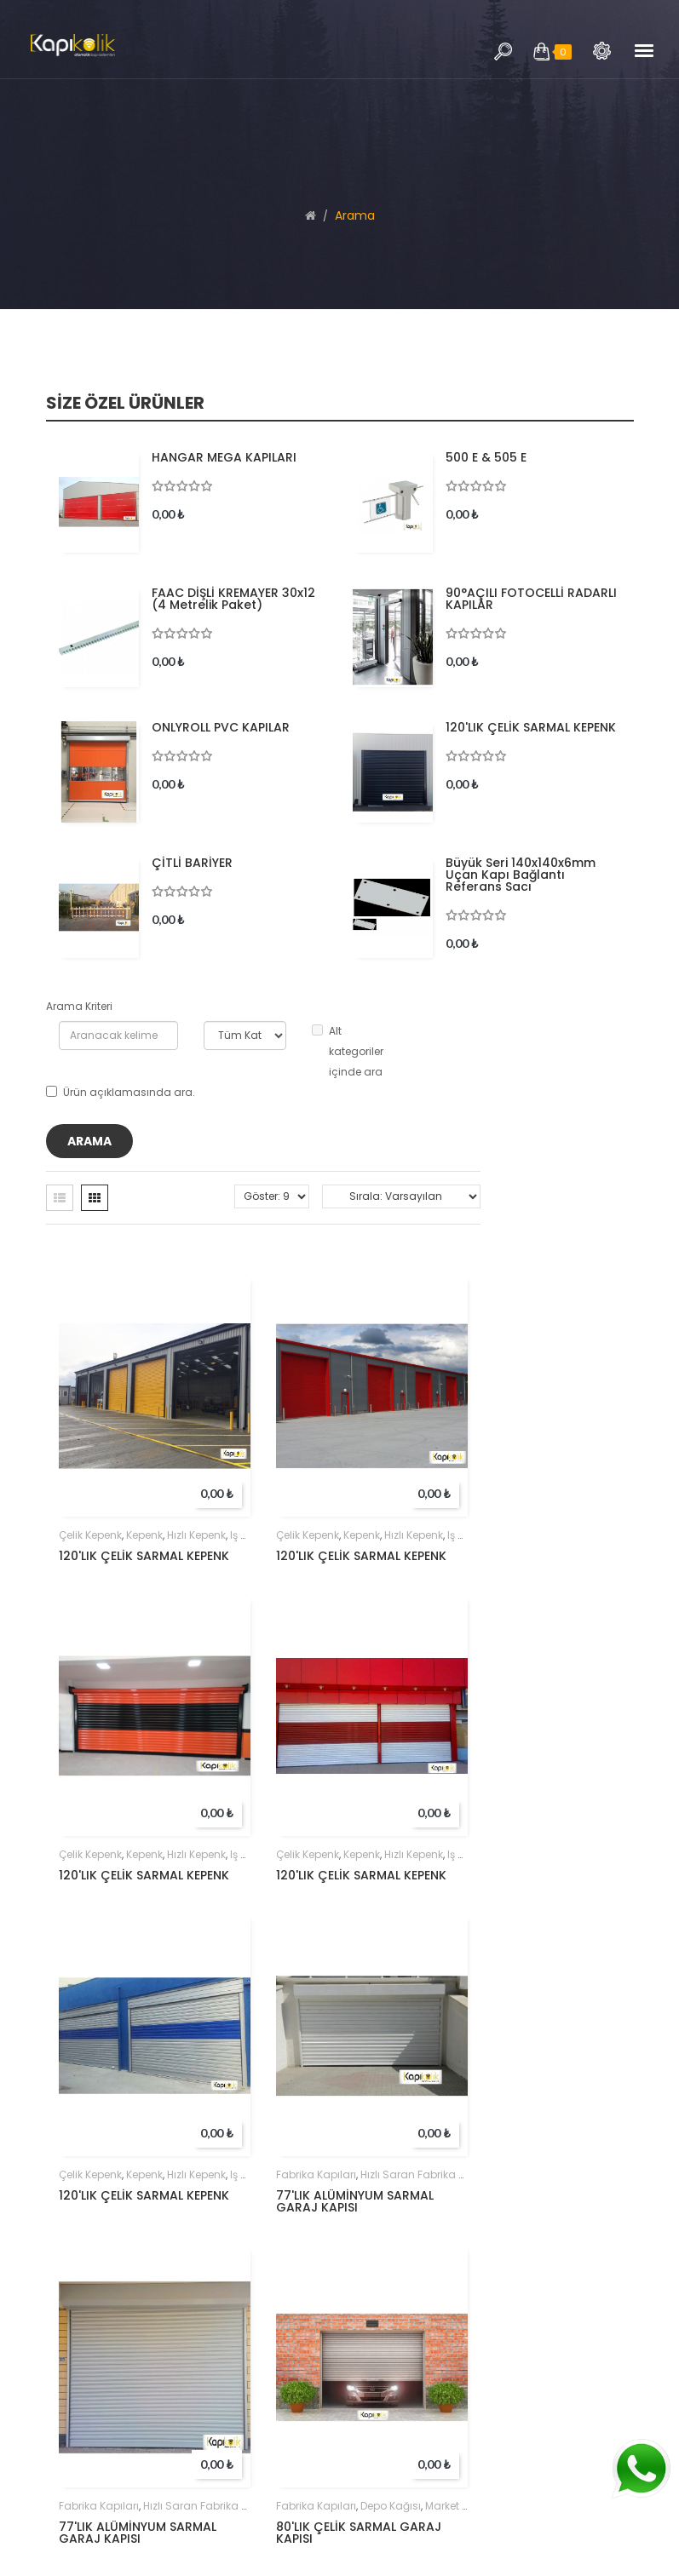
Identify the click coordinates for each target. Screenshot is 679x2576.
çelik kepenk (90, 1535)
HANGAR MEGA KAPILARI (224, 457)
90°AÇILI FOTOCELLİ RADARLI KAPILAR (531, 598)
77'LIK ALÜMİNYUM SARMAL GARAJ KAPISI (355, 2201)
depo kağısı (390, 2506)
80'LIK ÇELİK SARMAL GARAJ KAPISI (358, 2532)
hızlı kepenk (196, 1535)
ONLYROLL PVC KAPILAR (221, 727)
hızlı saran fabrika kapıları (429, 2174)
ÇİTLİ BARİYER (192, 862)
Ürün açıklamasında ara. (120, 1092)
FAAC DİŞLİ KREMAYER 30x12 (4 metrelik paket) (233, 598)
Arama (602, 51)
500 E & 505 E (486, 457)
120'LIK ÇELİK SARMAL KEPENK (531, 727)
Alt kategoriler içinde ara (347, 1051)
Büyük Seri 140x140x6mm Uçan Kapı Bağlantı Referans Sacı (521, 874)
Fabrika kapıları (316, 2174)
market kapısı (459, 2506)
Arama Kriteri (79, 1006)
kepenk (144, 1535)
